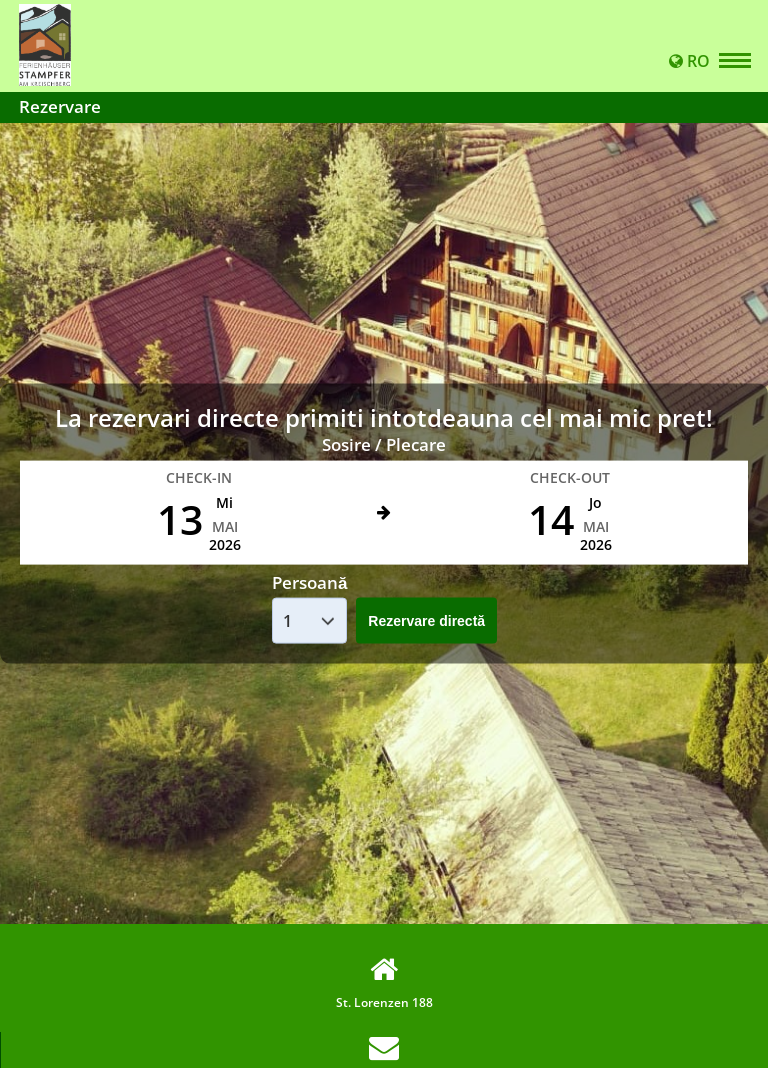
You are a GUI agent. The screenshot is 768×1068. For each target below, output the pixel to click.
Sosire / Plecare (384, 444)
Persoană (309, 581)
